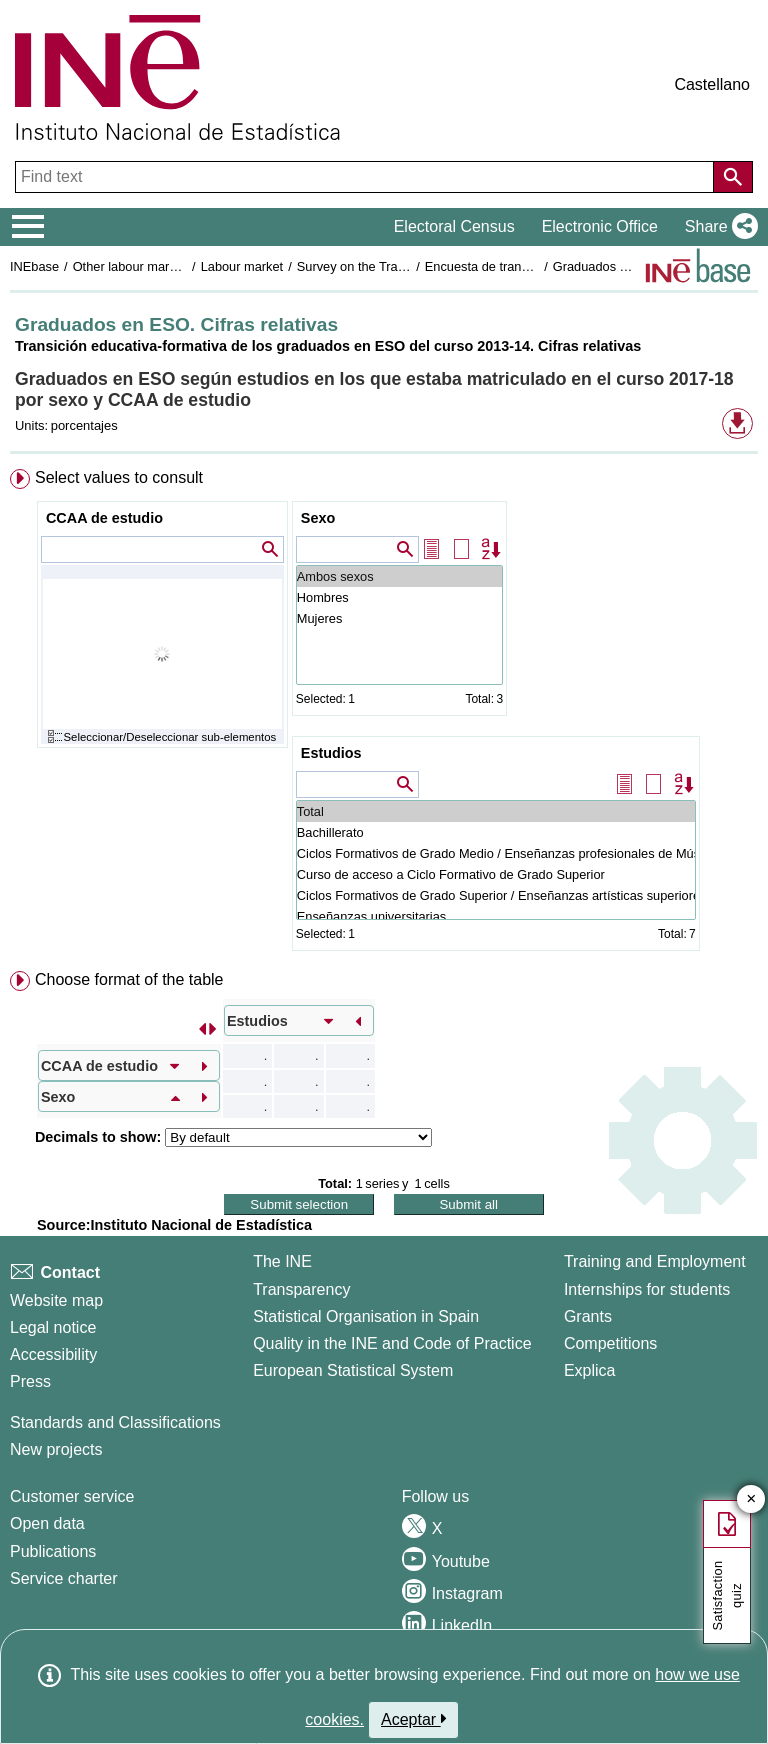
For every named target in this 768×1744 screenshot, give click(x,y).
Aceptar (413, 1719)
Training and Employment (655, 1261)
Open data (47, 1523)
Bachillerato (496, 832)
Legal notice (53, 1327)
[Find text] (366, 177)
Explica (590, 1370)
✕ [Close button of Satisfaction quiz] (751, 1499)
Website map (56, 1300)
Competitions (610, 1343)
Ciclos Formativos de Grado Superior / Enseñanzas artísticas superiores (496, 895)
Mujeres (399, 618)
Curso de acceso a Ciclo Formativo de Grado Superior (496, 874)
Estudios (331, 753)
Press (30, 1381)
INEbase (34, 266)
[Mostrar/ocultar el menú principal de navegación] (28, 227)
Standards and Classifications (115, 1422)
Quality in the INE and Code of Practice (392, 1343)
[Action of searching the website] (733, 177)
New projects (56, 1449)
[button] (717, 227)
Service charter (64, 1578)
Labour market (242, 266)
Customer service (72, 1496)
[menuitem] (384, 714)
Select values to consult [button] (119, 477)
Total (496, 811)
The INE (282, 1261)
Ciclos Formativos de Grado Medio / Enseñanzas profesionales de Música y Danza (496, 853)
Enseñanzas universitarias (496, 916)
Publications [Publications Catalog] (53, 1551)
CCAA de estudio (104, 518)
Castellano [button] (712, 84)
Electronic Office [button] (600, 226)
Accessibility (53, 1354)
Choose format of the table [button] (129, 979)
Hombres (399, 597)
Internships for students (647, 1289)
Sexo (318, 518)
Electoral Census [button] (454, 226)
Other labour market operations (161, 266)
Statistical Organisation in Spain (366, 1316)
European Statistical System (353, 1370)
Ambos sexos (399, 576)
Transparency (301, 1289)
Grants (588, 1316)
